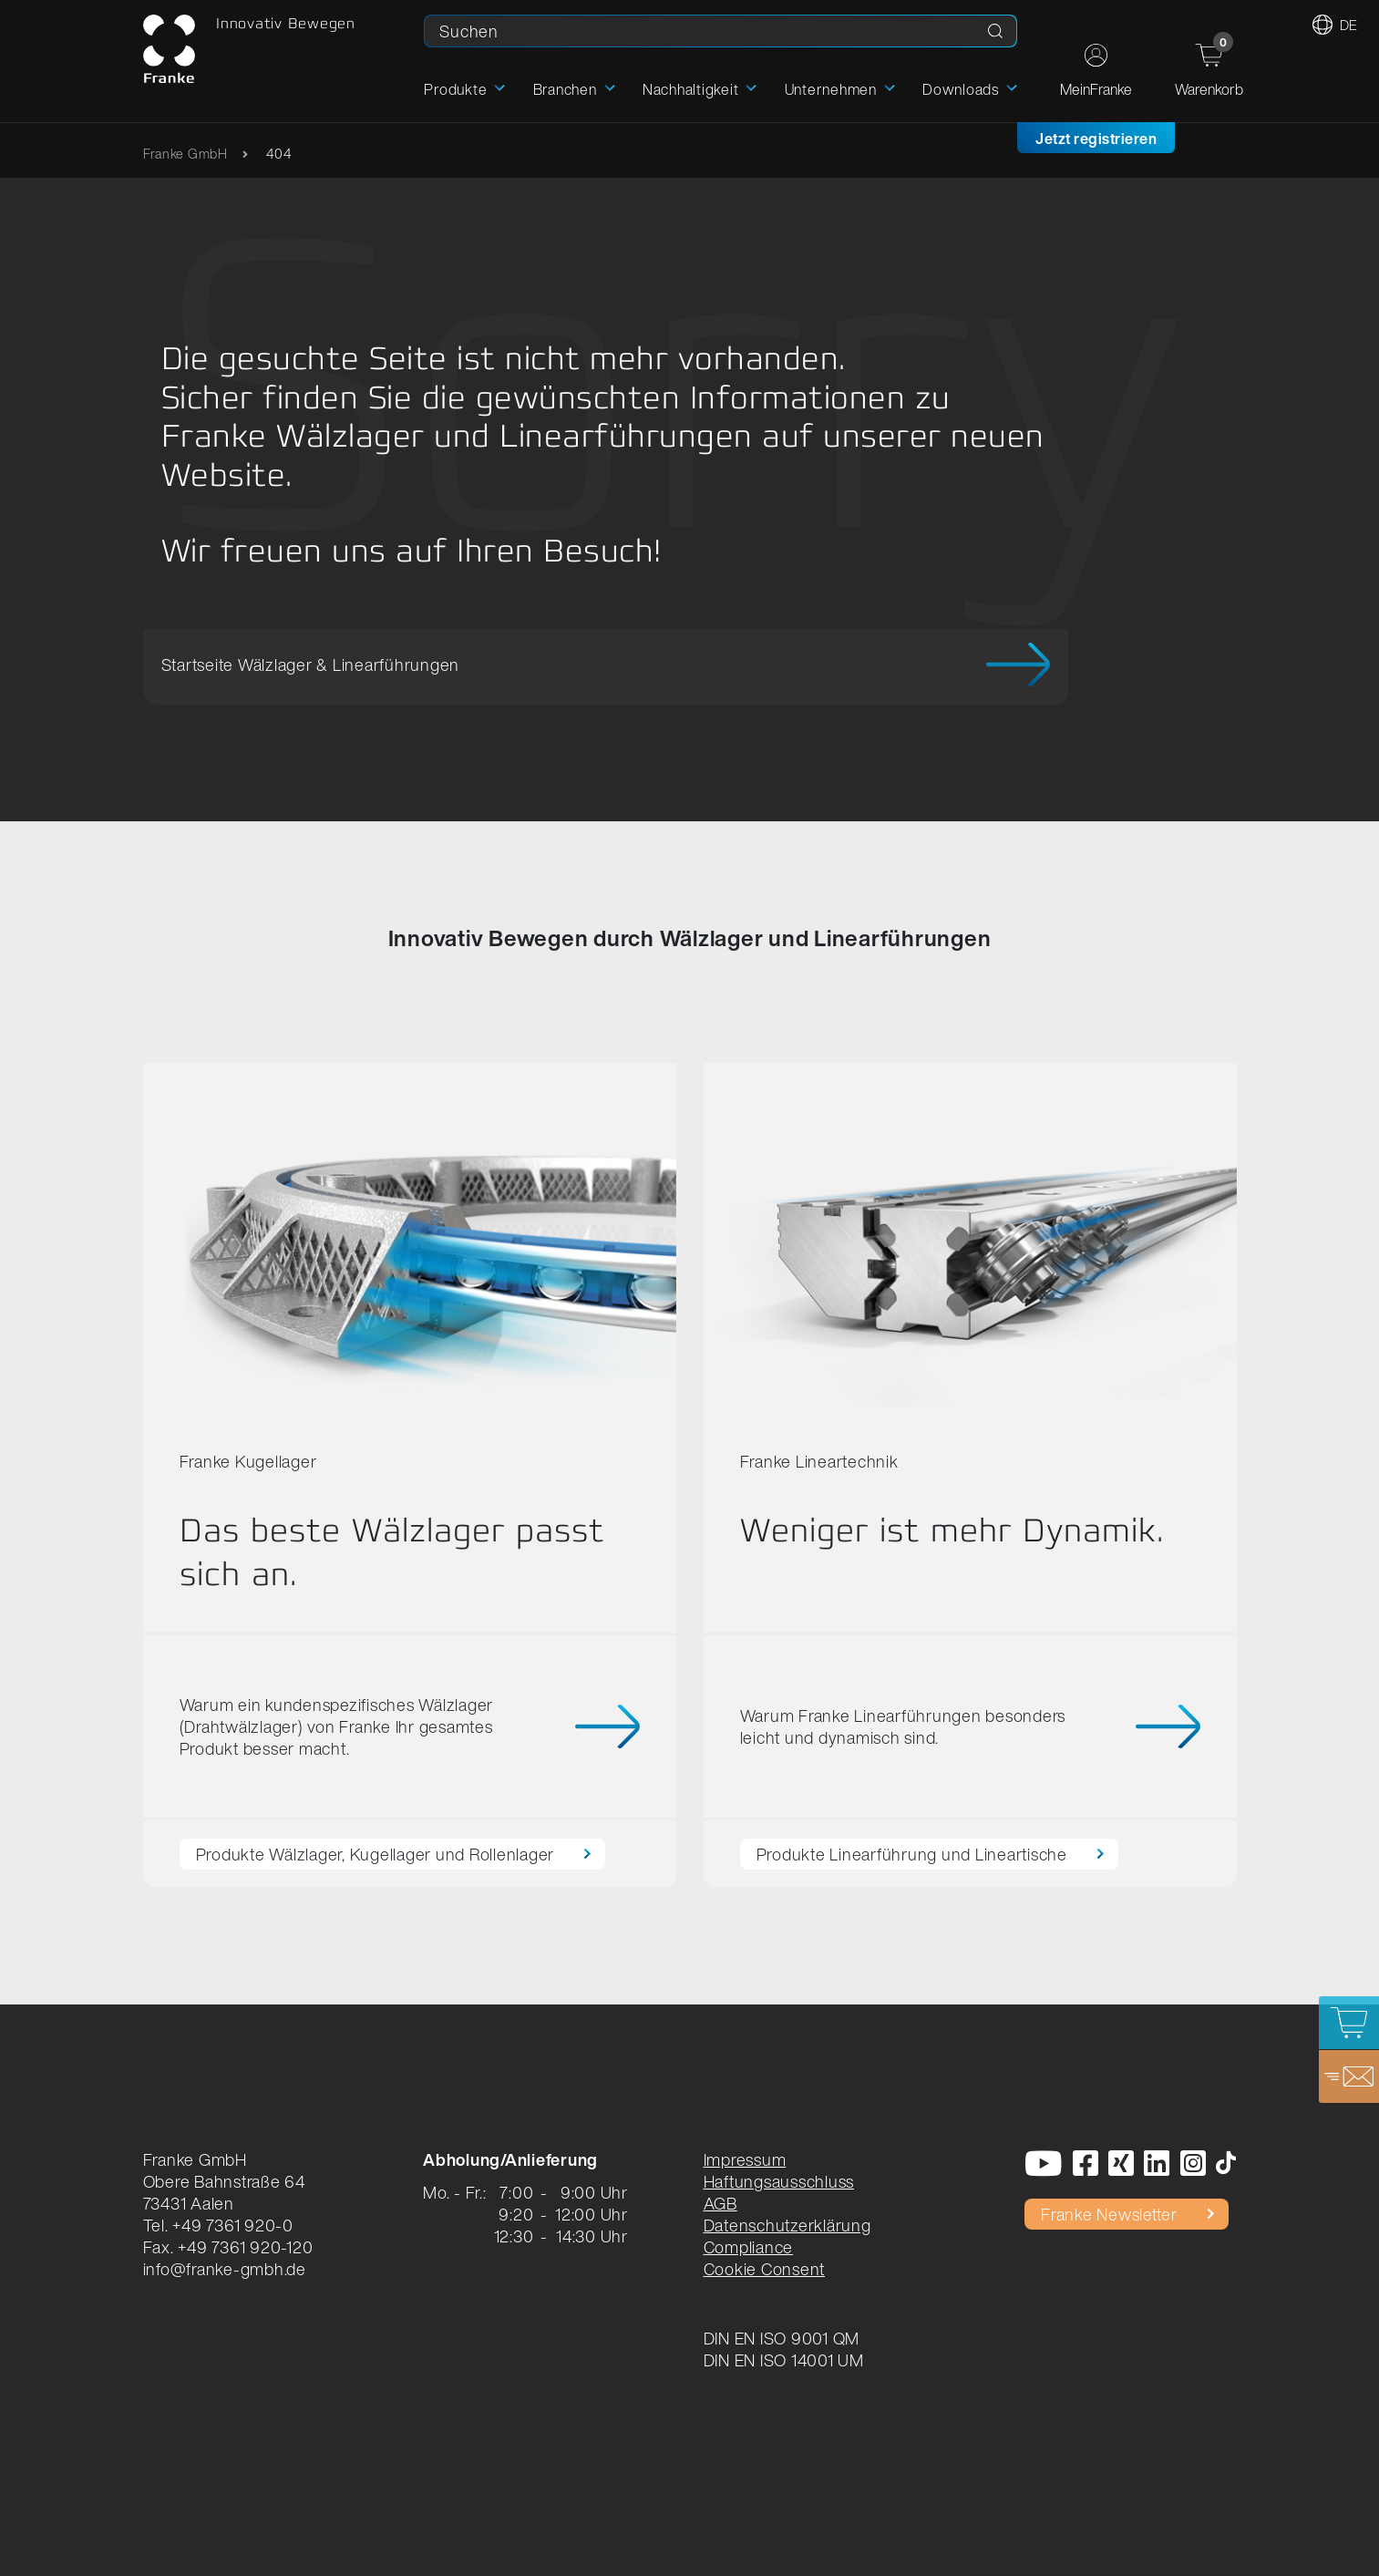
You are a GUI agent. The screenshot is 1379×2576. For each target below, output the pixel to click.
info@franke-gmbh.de (224, 2269)
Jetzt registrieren (1096, 138)
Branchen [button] (565, 89)
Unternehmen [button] (831, 89)
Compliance (749, 2247)
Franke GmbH (185, 153)
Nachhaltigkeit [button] (691, 89)
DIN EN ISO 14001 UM (784, 2360)
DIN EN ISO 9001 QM (782, 2338)
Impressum (745, 2159)
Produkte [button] (455, 89)
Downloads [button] (960, 89)
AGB (720, 2203)
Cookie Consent (765, 2269)
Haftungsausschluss (779, 2181)
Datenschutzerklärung (787, 2225)
